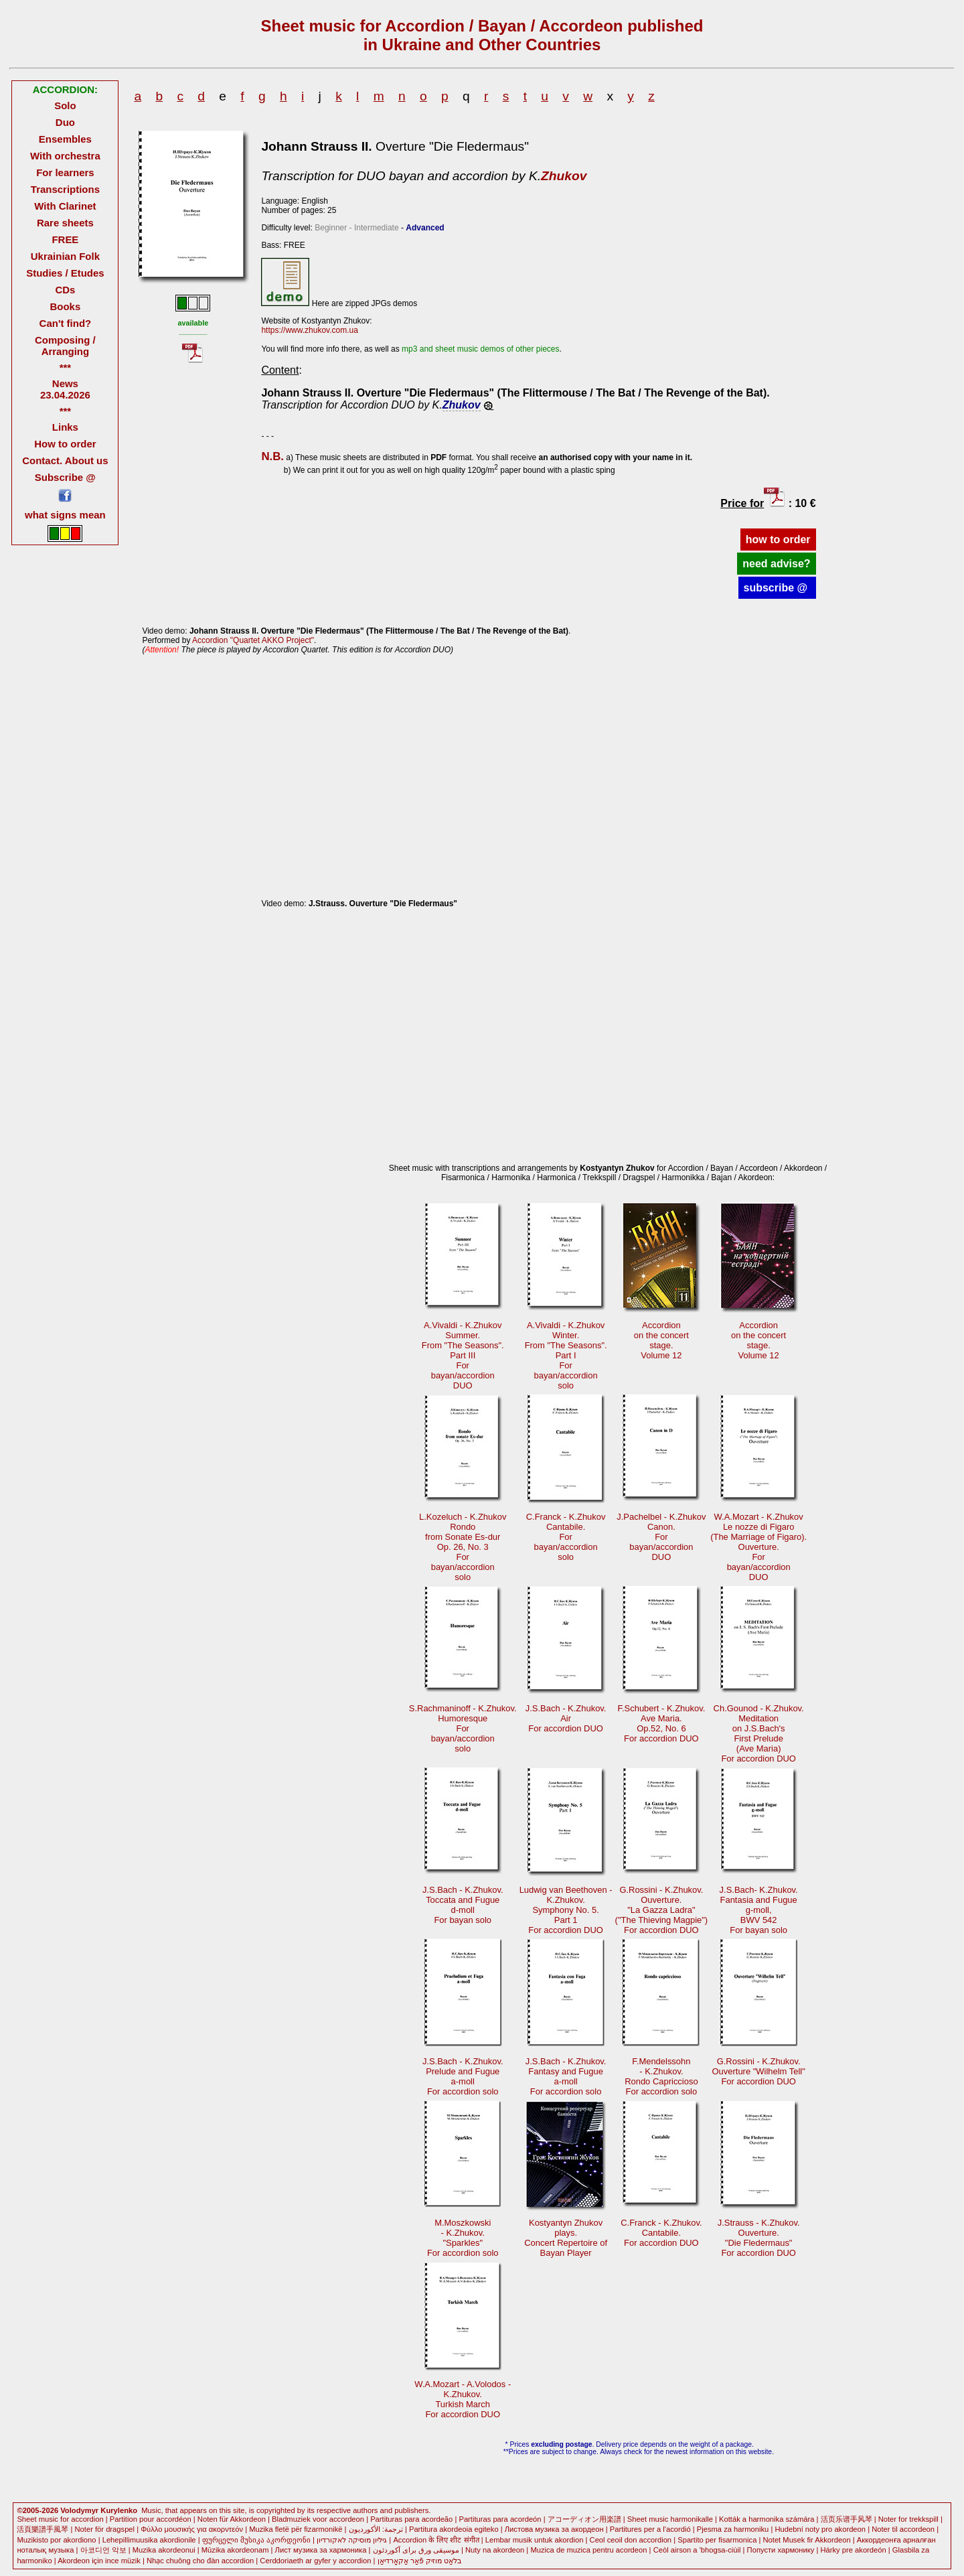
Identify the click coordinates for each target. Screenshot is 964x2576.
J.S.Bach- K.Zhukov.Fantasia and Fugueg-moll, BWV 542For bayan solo (759, 1910)
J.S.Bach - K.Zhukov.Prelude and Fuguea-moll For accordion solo (462, 2076)
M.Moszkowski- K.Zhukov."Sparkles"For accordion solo (463, 2238)
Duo (65, 122)
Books (65, 306)
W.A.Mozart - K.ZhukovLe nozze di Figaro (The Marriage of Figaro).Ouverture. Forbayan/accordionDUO (758, 1547)
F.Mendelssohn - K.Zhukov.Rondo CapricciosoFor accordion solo (661, 2076)
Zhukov (563, 176)
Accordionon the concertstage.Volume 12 (661, 1340)
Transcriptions (65, 189)
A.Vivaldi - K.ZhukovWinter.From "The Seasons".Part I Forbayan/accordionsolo (566, 1355)
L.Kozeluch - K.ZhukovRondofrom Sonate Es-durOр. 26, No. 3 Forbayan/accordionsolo (462, 1547)
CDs (65, 289)
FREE (65, 239)
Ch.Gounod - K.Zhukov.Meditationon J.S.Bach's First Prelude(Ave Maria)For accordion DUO (759, 1733)
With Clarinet (65, 206)
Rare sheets (65, 222)
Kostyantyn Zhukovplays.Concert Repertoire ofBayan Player (565, 2238)
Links (65, 427)
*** (65, 367)
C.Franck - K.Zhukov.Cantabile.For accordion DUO (661, 2233)
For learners (65, 172)
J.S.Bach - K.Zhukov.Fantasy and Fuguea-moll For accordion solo (566, 2076)
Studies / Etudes (65, 273)
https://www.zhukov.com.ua (309, 330)
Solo (65, 105)
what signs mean (65, 514)
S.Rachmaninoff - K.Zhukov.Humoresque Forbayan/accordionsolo (463, 1728)
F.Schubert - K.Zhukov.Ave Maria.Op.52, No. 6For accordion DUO (661, 1723)
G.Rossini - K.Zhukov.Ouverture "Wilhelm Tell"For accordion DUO (758, 2071)
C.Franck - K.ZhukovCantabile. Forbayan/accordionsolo (566, 1537)
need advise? (776, 563)
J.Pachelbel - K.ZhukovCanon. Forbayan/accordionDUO (661, 1537)
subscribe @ (777, 587)
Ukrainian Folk (65, 256)
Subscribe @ (65, 477)
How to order (65, 443)
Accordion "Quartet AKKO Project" (253, 640)
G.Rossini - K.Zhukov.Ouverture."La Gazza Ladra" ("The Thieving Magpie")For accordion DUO (661, 1910)
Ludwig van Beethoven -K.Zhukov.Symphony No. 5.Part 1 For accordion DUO (566, 1910)
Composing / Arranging (65, 345)
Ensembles (65, 139)
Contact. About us (65, 460)
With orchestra (65, 155)
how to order (778, 539)
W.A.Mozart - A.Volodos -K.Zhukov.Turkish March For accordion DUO (462, 2399)
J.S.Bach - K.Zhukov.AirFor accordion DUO (566, 1718)
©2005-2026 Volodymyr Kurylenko (77, 2510)
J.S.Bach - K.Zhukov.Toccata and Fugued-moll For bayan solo (462, 1905)
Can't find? (65, 323)
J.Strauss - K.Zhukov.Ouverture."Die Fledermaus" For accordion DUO (759, 2238)
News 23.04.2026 (65, 389)
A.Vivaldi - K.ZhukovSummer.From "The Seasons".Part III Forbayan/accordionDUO (463, 1355)
